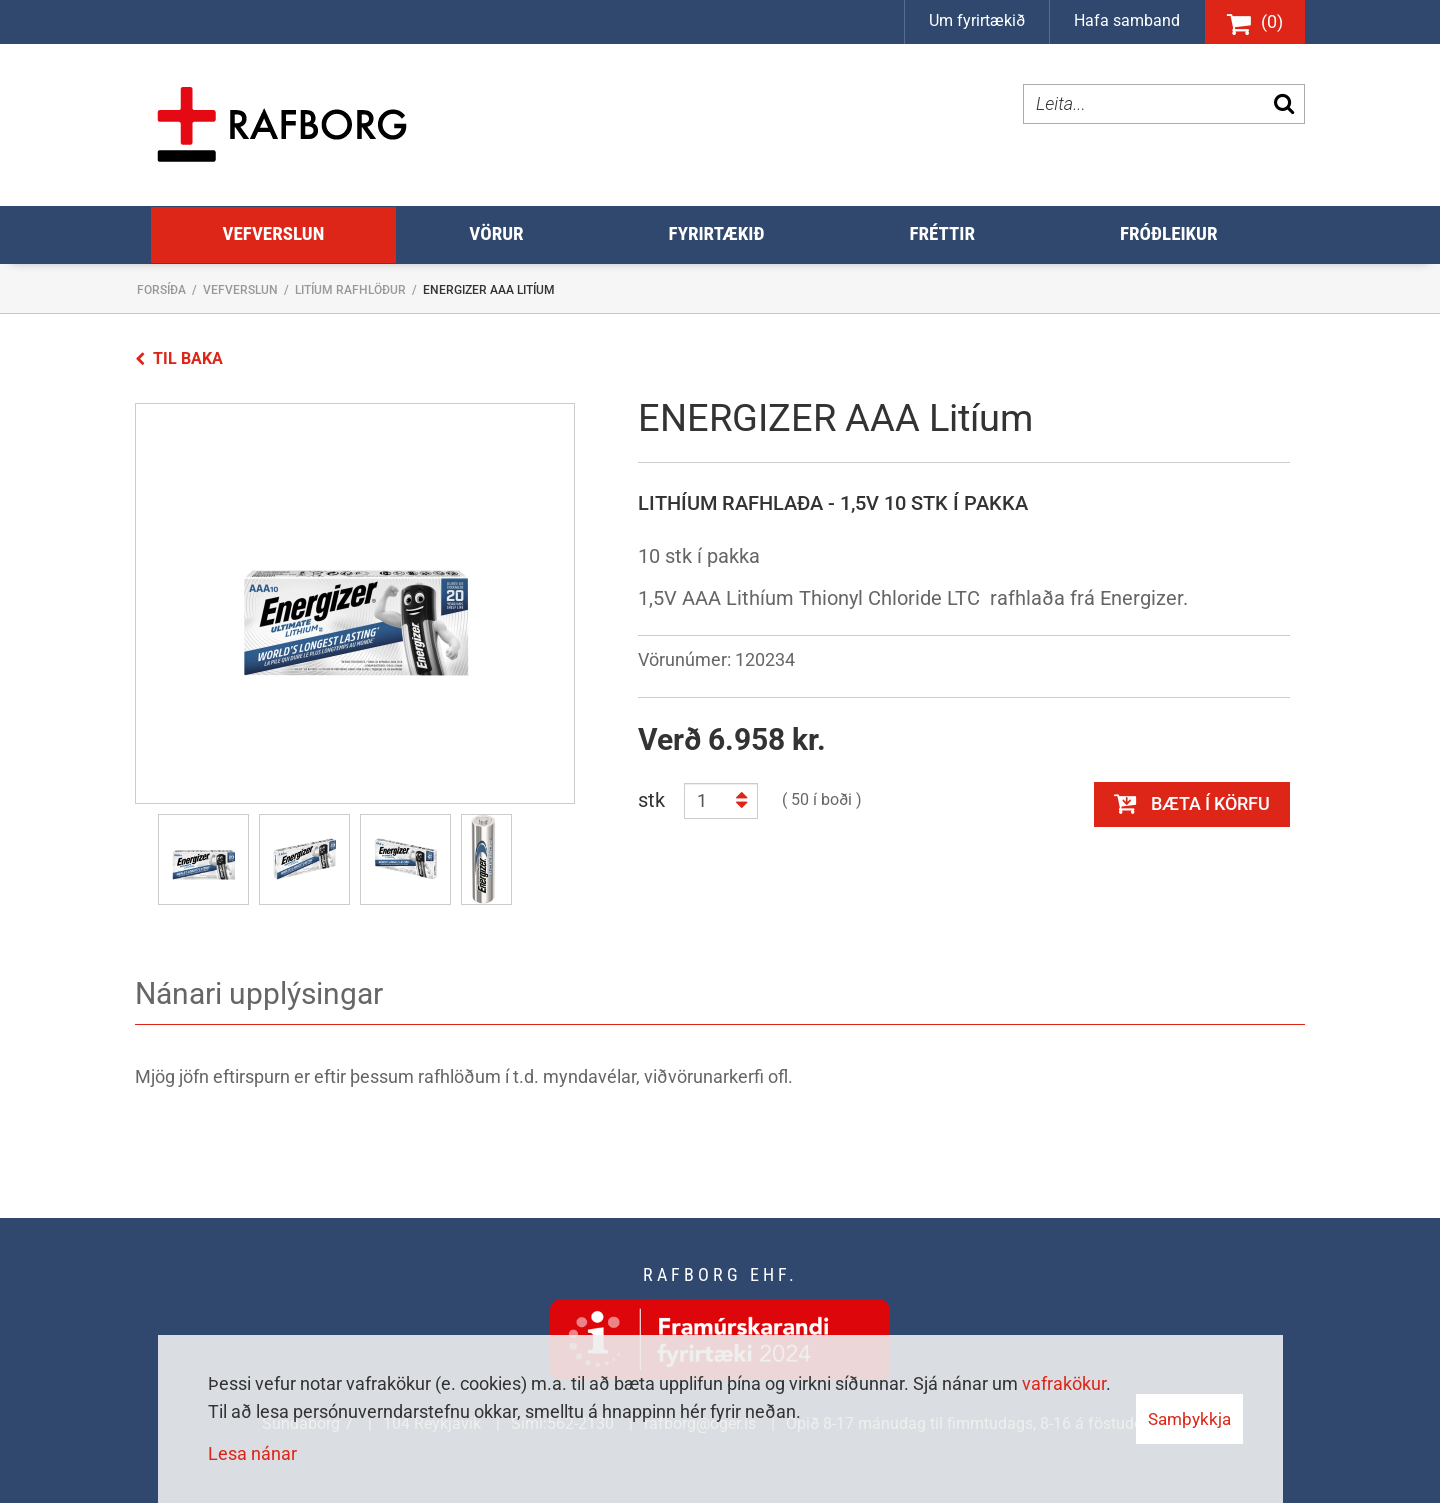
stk (651, 800)
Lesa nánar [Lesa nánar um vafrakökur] (252, 1453)
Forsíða (161, 290)
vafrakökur (1064, 1383)
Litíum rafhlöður (350, 290)
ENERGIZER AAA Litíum (489, 290)
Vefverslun (240, 290)
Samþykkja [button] (1189, 1419)
